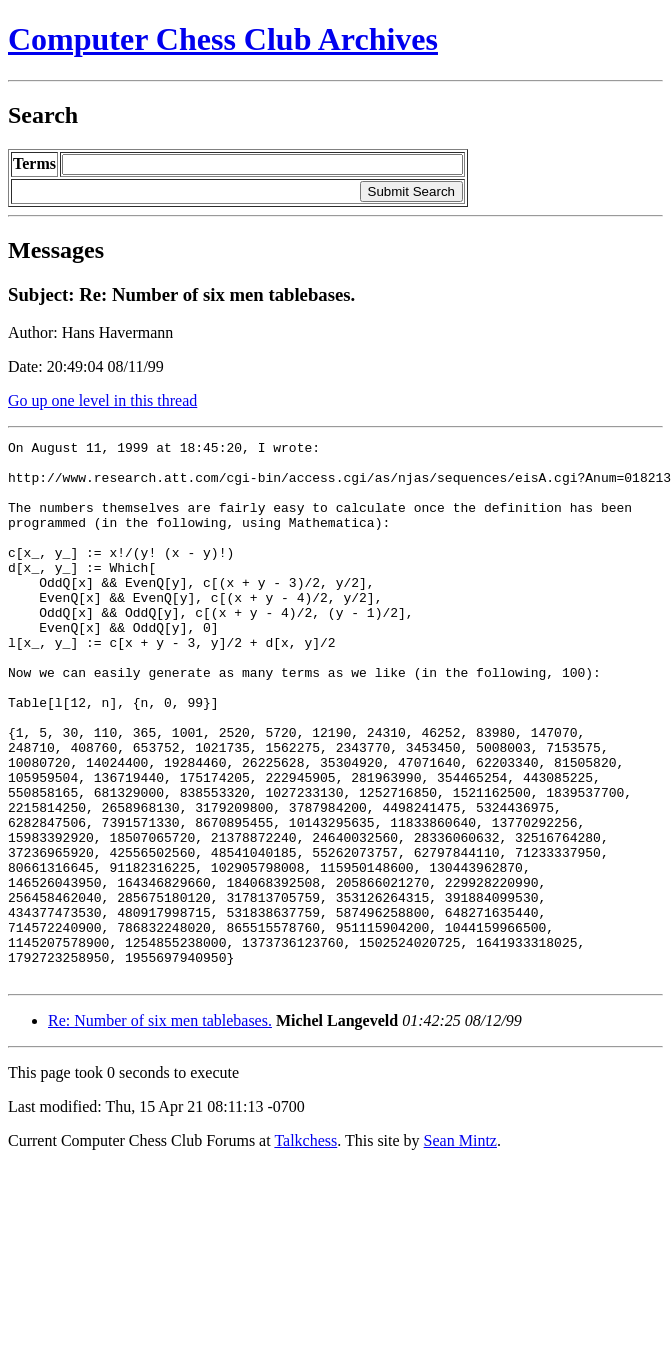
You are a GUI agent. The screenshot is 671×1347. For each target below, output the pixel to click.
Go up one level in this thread (102, 400)
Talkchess (305, 1248)
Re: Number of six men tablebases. (160, 1128)
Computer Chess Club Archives (223, 39)
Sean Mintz (460, 1248)
